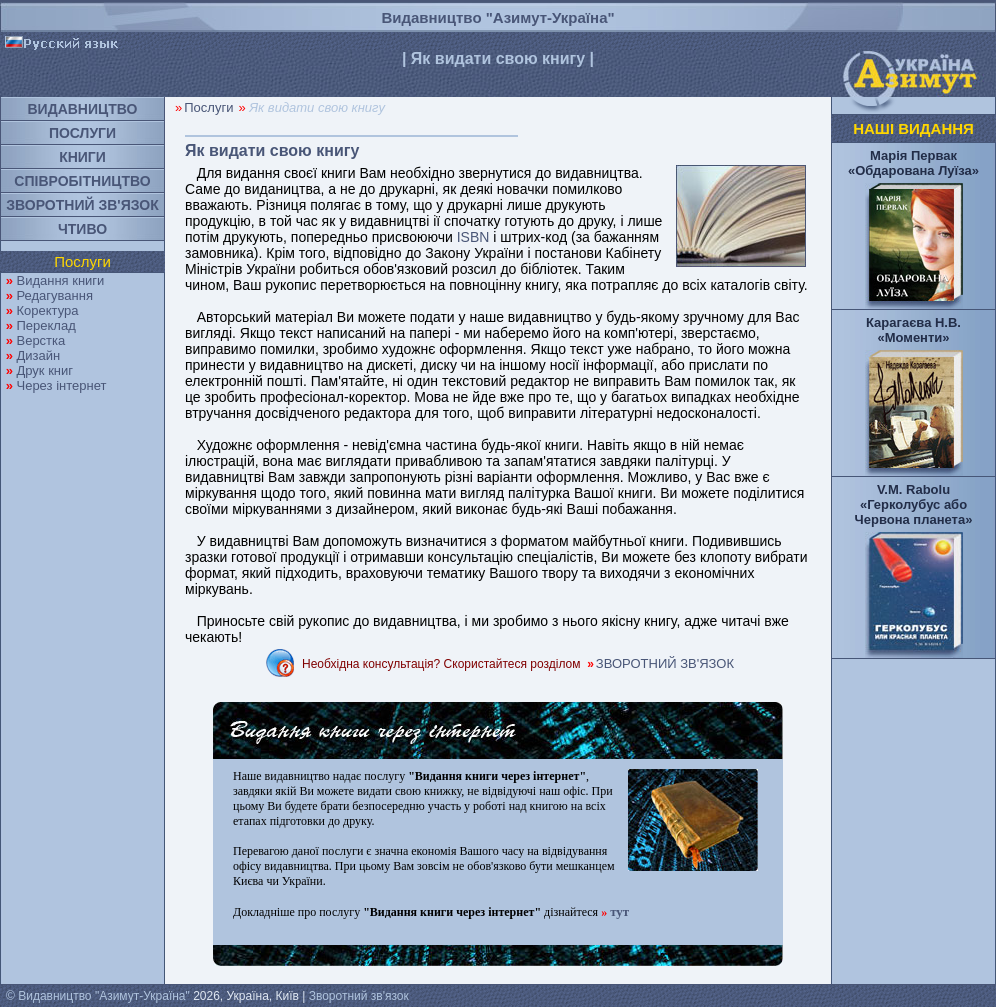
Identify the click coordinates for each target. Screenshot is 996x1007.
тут (619, 911)
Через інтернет (61, 385)
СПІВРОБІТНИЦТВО (82, 181)
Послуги (208, 107)
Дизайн (38, 355)
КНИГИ (82, 157)
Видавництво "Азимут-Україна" (497, 17)
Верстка (40, 340)
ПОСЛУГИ (82, 133)
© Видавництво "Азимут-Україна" (98, 996)
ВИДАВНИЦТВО (83, 109)
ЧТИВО (82, 229)
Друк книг (44, 370)
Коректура (47, 310)
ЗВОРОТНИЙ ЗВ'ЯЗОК (82, 205)
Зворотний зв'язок (359, 996)
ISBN (473, 237)
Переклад (45, 325)
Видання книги (60, 280)
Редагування (54, 295)
